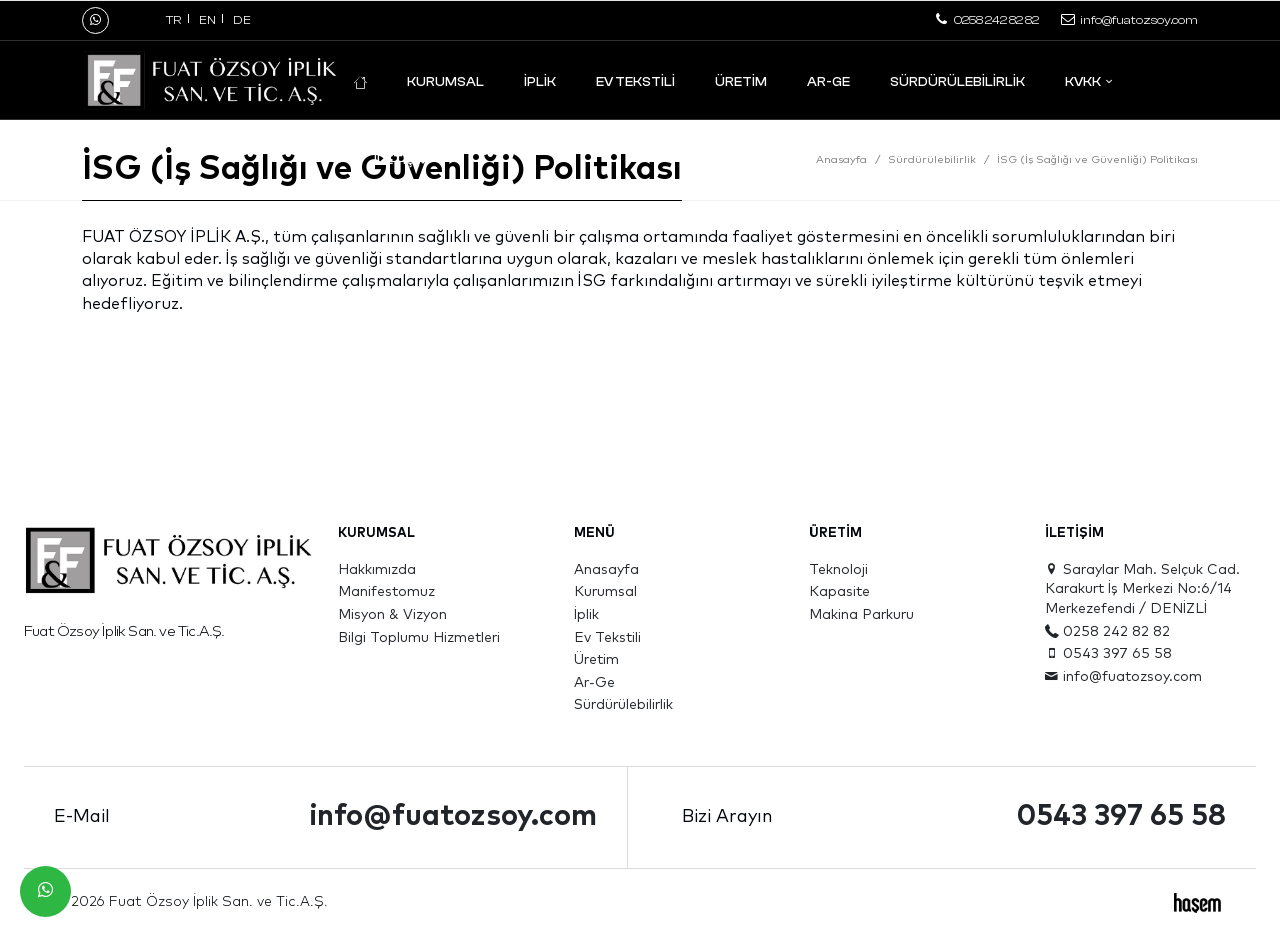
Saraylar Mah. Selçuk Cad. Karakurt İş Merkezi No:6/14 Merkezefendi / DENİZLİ (1142, 589)
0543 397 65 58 (1108, 654)
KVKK (1083, 81)
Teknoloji (838, 570)
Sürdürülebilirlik (957, 81)
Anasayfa (841, 159)
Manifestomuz (386, 592)
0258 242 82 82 (1107, 632)
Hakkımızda (377, 570)
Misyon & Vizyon (392, 615)
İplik (540, 81)
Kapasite (839, 592)
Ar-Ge (828, 81)
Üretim (741, 81)
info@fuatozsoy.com (1123, 677)
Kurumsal (445, 81)
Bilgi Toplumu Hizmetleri (419, 638)
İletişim (401, 159)
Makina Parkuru (861, 615)
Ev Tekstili (635, 81)
